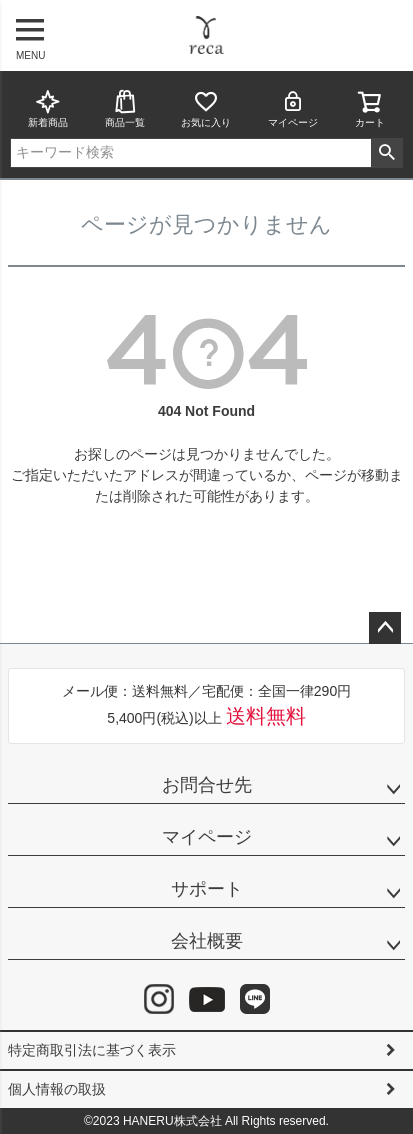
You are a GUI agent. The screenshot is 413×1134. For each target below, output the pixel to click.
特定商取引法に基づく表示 (92, 1050)
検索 (386, 153)
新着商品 (48, 108)
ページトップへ (385, 628)
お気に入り (206, 108)
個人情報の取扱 (57, 1089)
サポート (207, 889)
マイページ (293, 108)
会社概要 (207, 941)
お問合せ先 (207, 785)
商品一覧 (125, 108)
